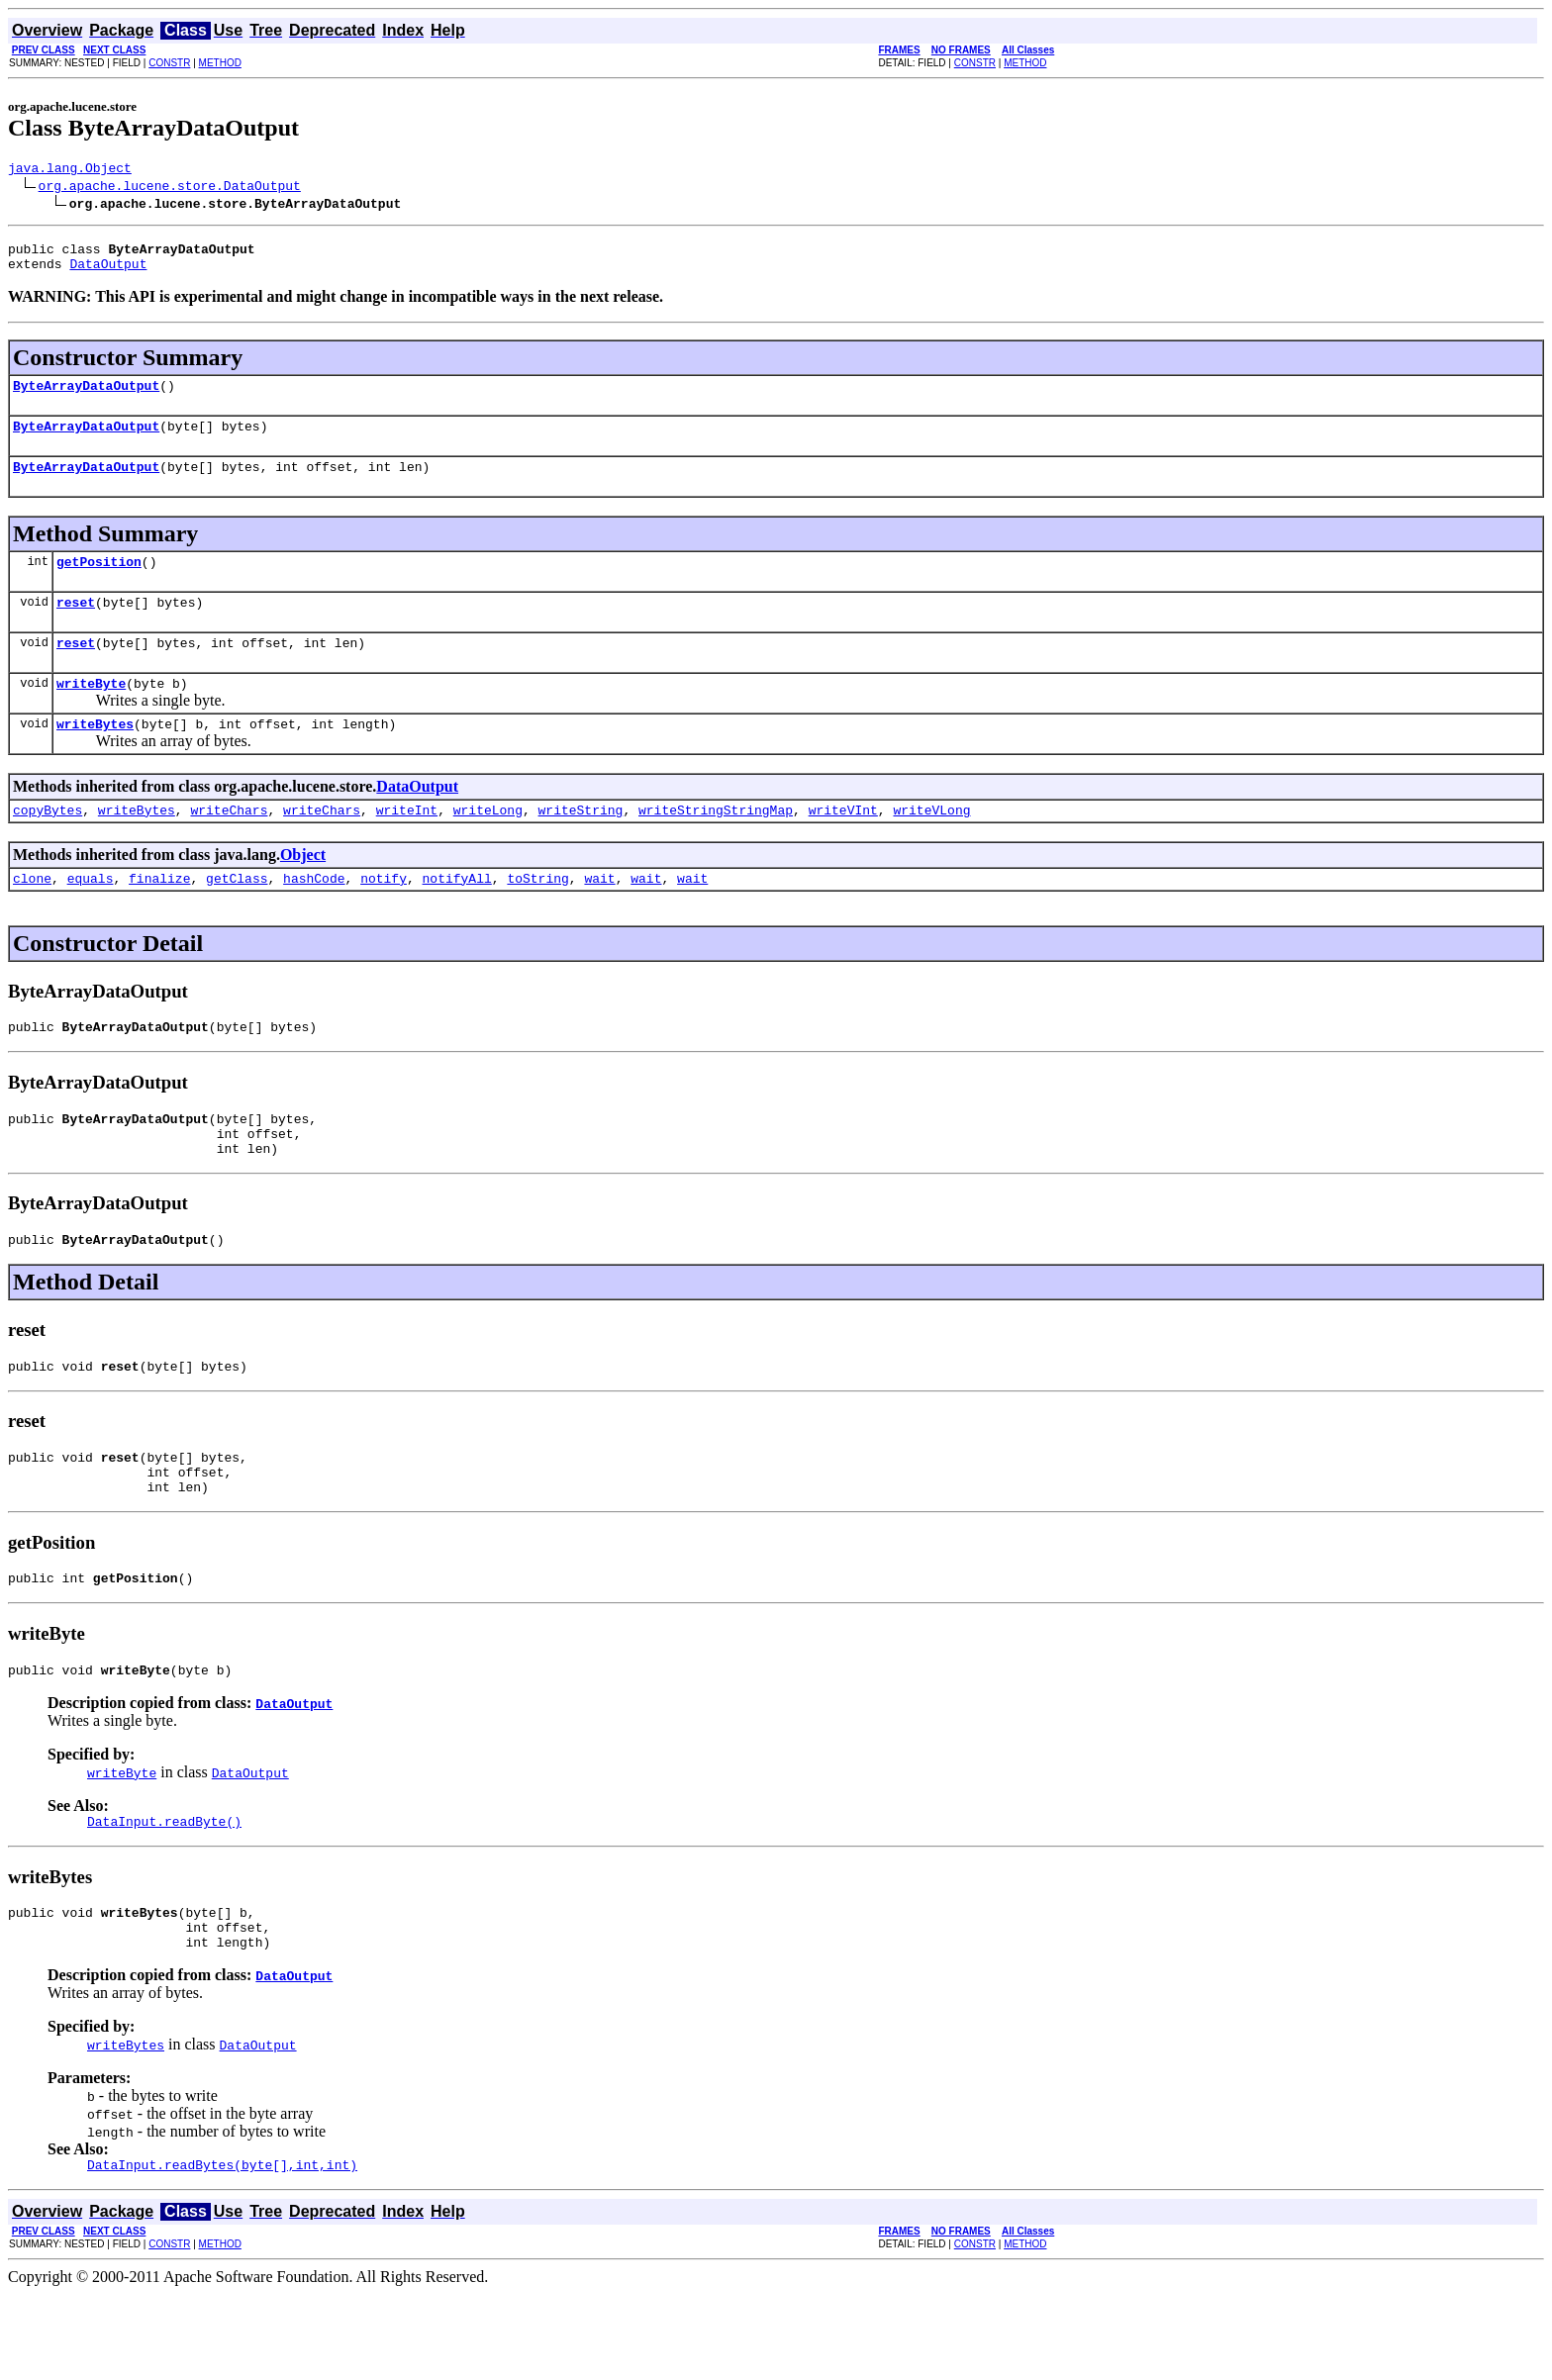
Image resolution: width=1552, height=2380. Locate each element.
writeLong (488, 845)
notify (383, 916)
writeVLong (931, 845)
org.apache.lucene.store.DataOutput (170, 188)
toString (537, 916)
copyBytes (47, 845)
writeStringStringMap (715, 845)
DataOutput (107, 272)
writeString (581, 845)
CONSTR (169, 62)
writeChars (228, 845)
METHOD (220, 62)
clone (32, 916)
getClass (236, 916)
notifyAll (457, 916)
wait (599, 916)
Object (303, 890)
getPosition (99, 582)
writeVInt (843, 845)
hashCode (313, 916)
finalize (159, 916)
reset (75, 625)
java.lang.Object (70, 170)
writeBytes (95, 756)
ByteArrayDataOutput (86, 397)
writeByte (91, 712)
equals (90, 916)
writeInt (406, 845)
